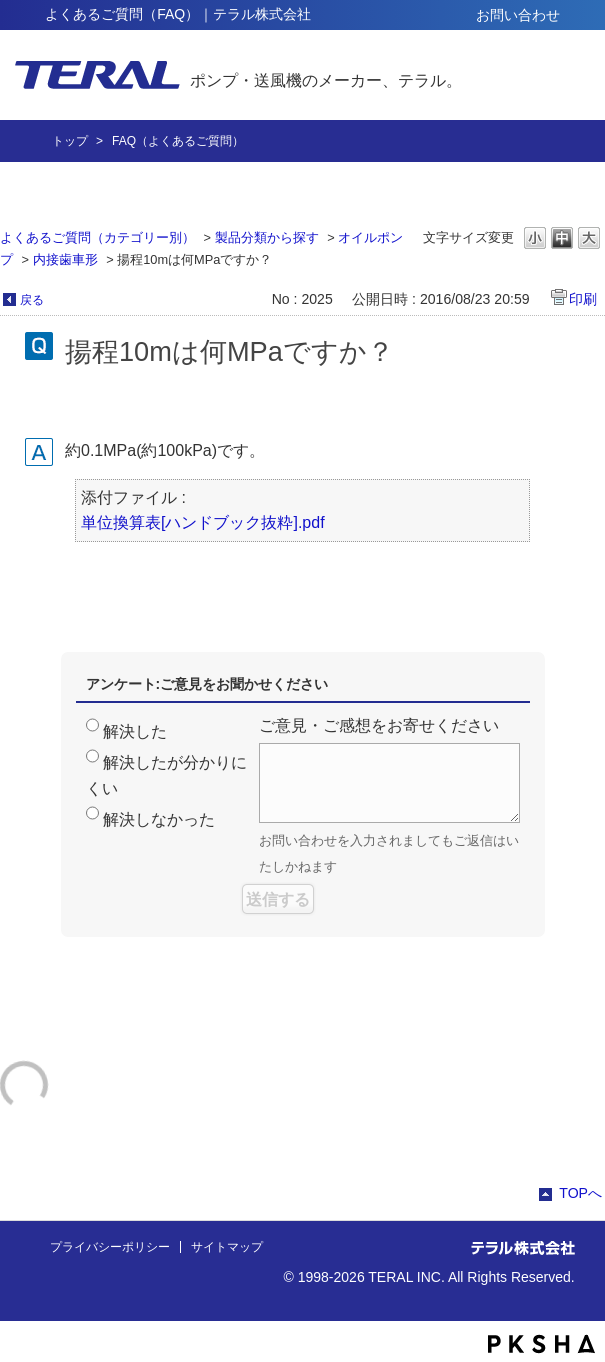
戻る (32, 300)
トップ (70, 141)
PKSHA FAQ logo (541, 1344)
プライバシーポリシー (110, 1247)
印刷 (583, 299)
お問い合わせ (518, 15)
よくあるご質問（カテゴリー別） (97, 237)
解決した (135, 731)
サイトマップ (227, 1247)
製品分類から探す (267, 237)
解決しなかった (159, 819)
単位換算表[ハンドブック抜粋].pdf (203, 522)
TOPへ (580, 1193)
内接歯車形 (65, 259)
